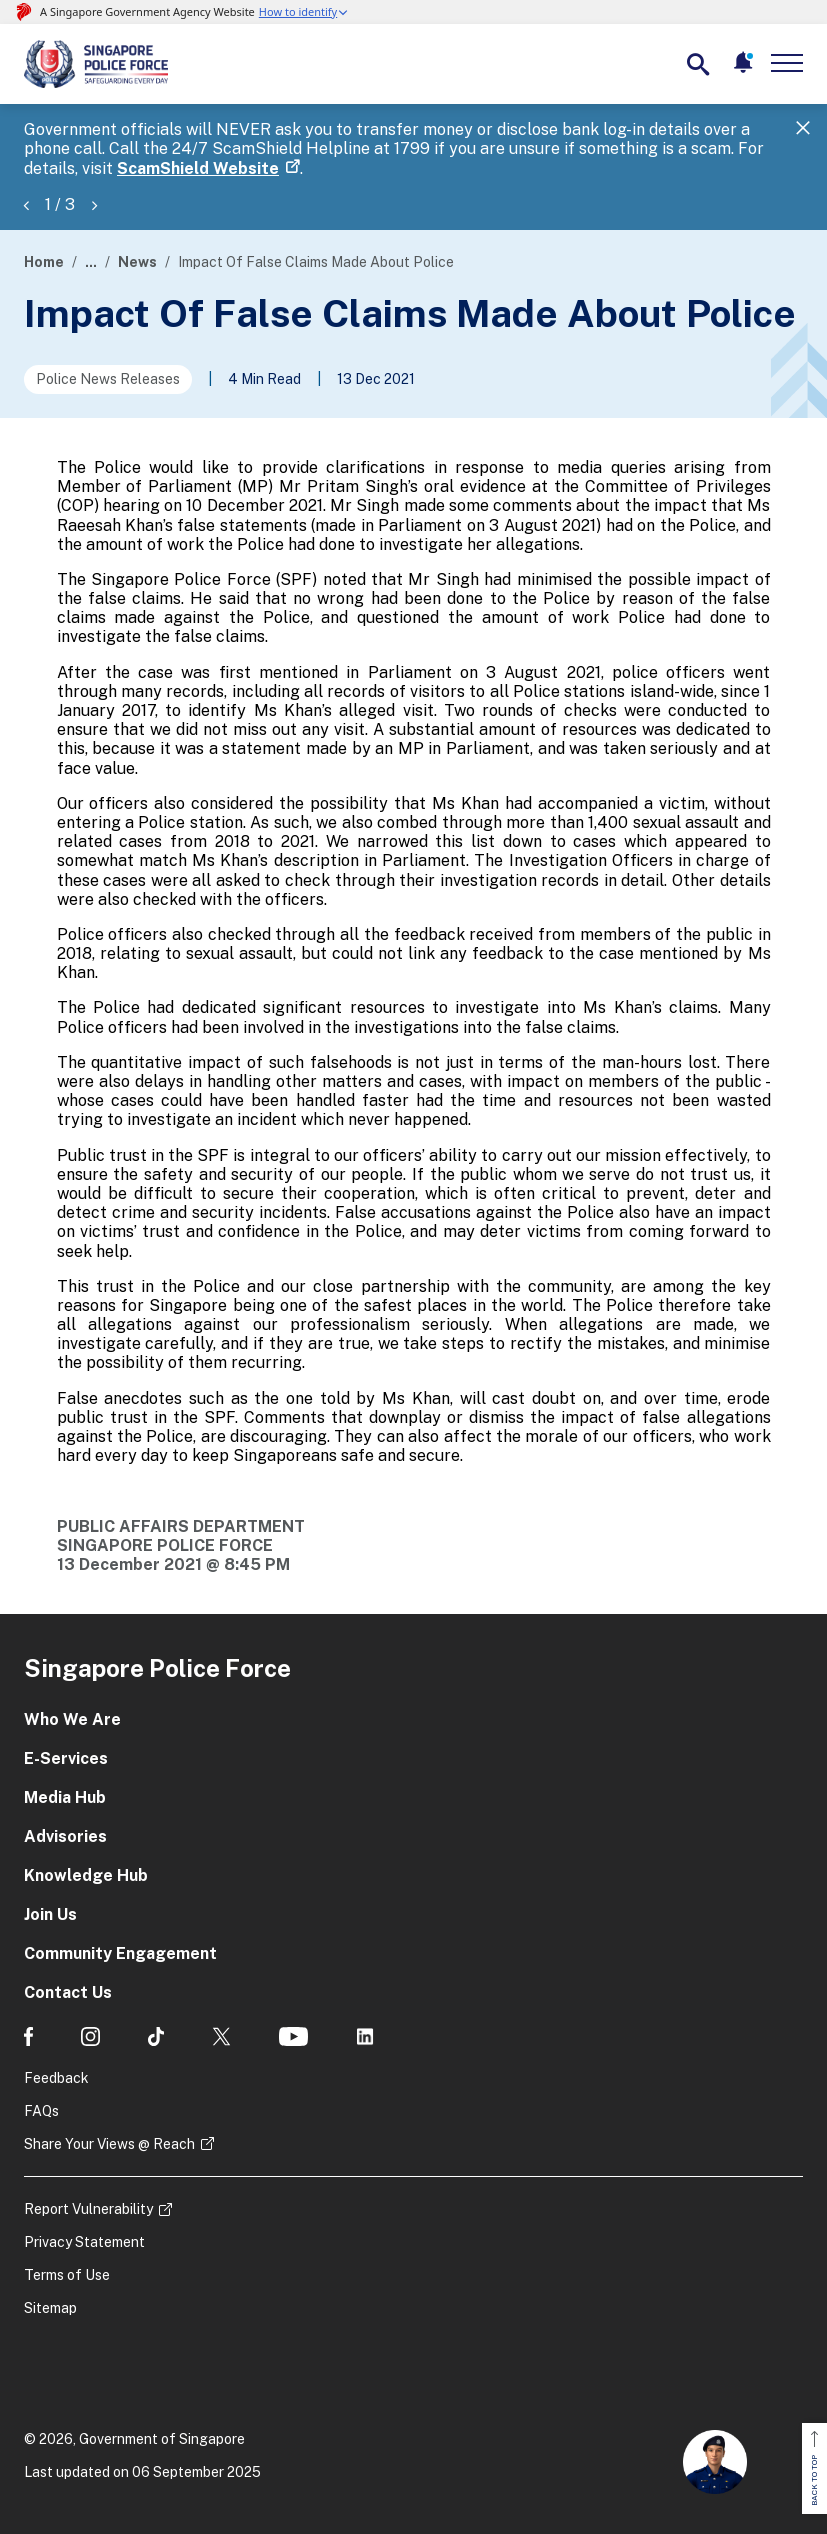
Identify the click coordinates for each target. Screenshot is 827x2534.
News (137, 262)
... (91, 262)
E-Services (66, 1758)
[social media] (28, 2036)
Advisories (65, 1836)
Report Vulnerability (88, 2209)
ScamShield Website (198, 168)
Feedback (56, 2078)
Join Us (50, 1914)
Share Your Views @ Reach (109, 2144)
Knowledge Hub (86, 1875)
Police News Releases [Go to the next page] (108, 379)
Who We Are (72, 1719)
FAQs (41, 2111)
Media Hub (65, 1797)
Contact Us (68, 1992)
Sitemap (50, 2308)
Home (44, 262)
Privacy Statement (84, 2242)
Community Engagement (120, 1953)
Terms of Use (67, 2275)
